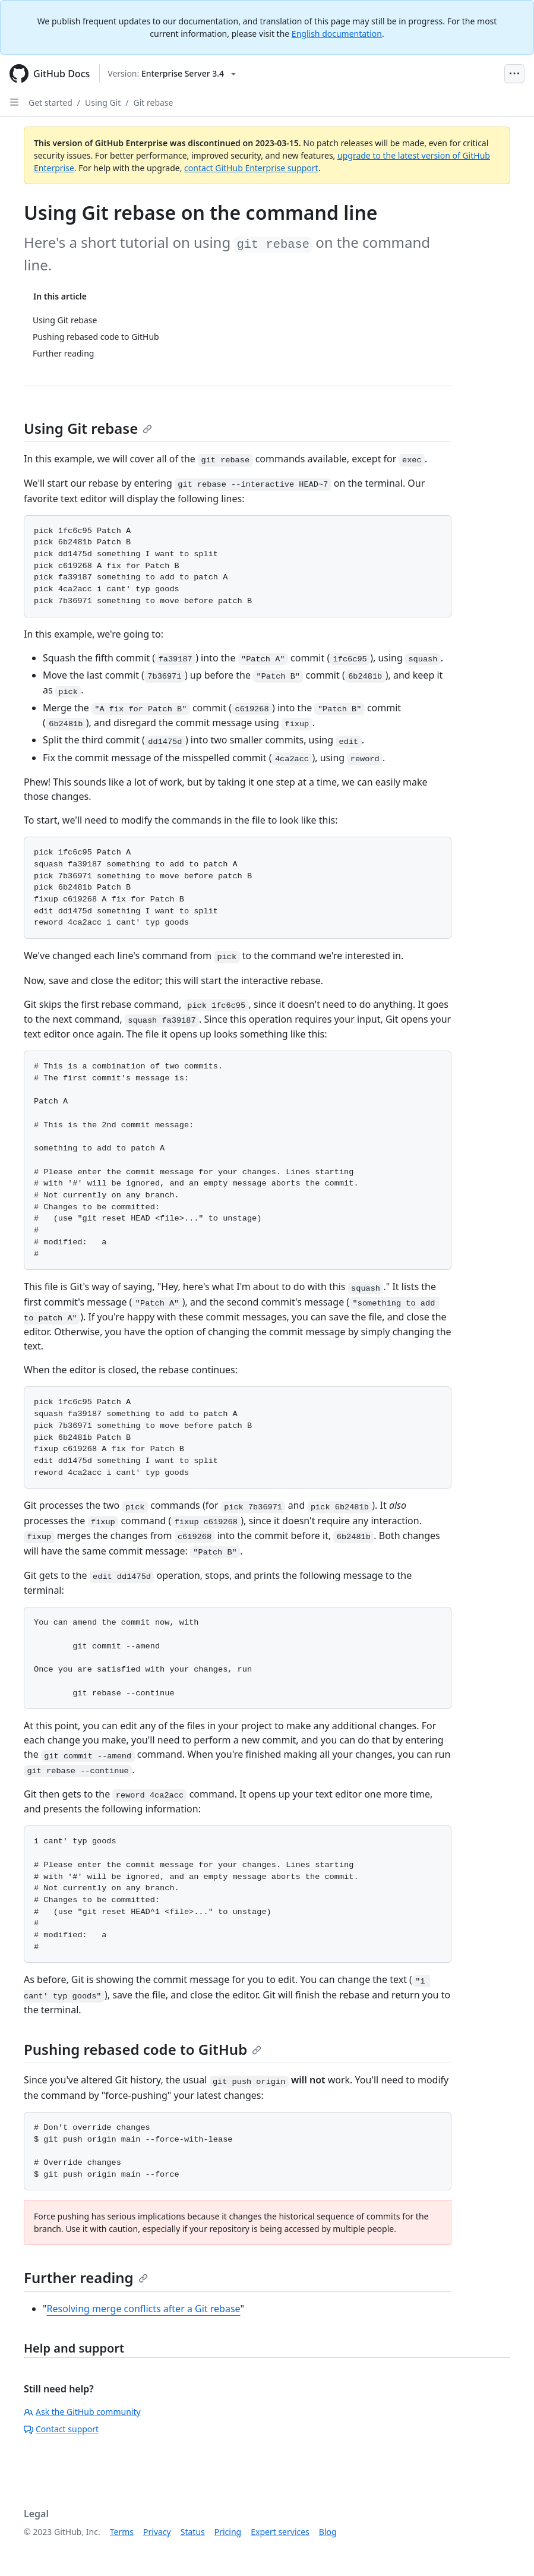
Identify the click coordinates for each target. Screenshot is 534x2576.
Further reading (86, 2277)
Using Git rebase (88, 428)
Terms (122, 2531)
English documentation (337, 33)
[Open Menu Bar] (514, 73)
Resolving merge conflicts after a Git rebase (144, 2308)
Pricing (227, 2531)
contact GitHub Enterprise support (251, 168)
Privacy (157, 2531)
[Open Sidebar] (14, 102)
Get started (50, 102)
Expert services (280, 2531)
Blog (328, 2531)
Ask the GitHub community (82, 2411)
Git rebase (153, 102)
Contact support (61, 2429)
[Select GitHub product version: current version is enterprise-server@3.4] (172, 73)
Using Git (103, 102)
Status (193, 2531)
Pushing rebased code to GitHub (142, 2049)
